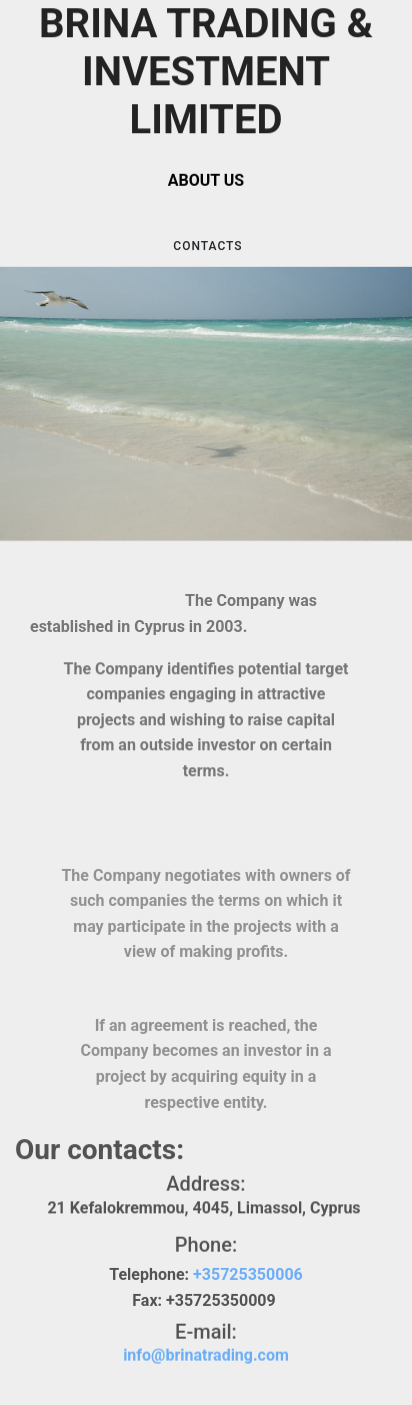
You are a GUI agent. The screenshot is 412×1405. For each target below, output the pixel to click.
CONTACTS (205, 247)
